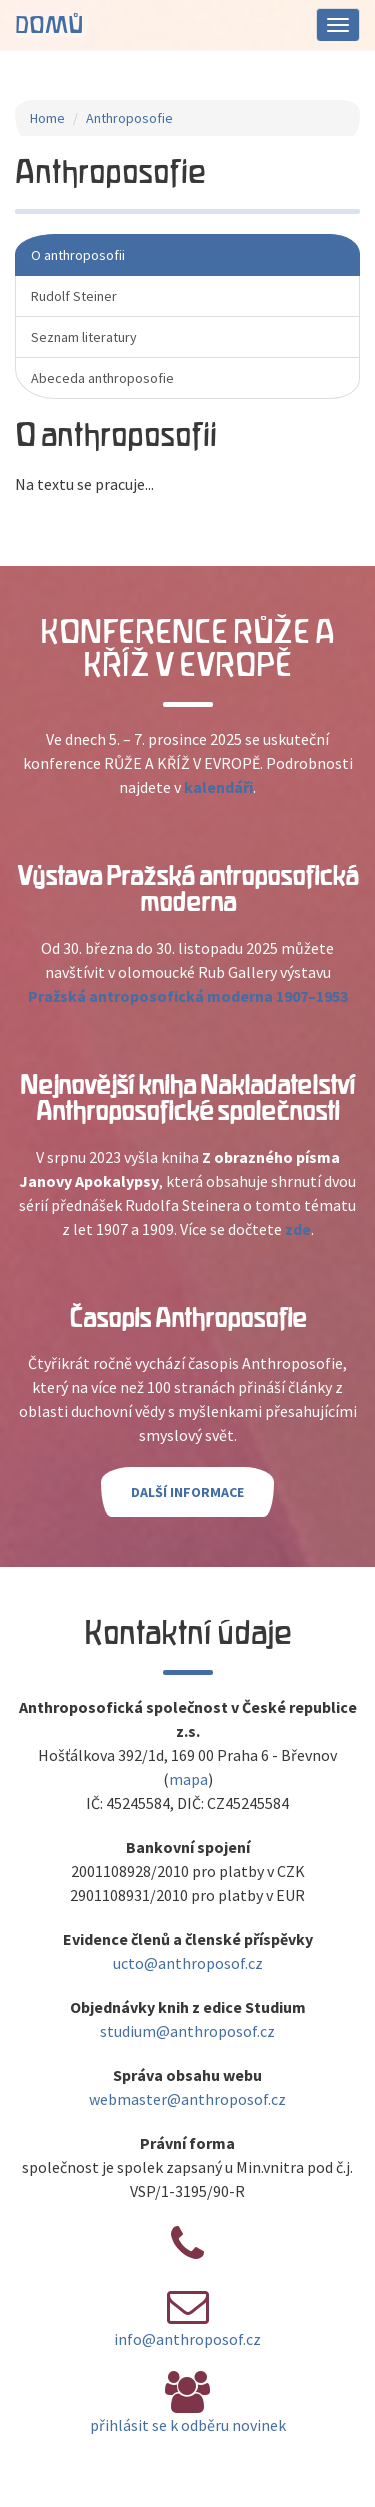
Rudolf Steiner (74, 296)
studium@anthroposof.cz (187, 2031)
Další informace (187, 1492)
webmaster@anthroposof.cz (187, 2099)
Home (47, 118)
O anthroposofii (78, 255)
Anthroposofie (129, 118)
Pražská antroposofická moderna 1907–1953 (188, 996)
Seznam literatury (84, 337)
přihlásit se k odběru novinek (188, 2425)
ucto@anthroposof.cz (188, 1963)
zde (298, 1229)
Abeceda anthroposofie (102, 378)
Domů (49, 25)
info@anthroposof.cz (187, 2339)
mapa (188, 1779)
